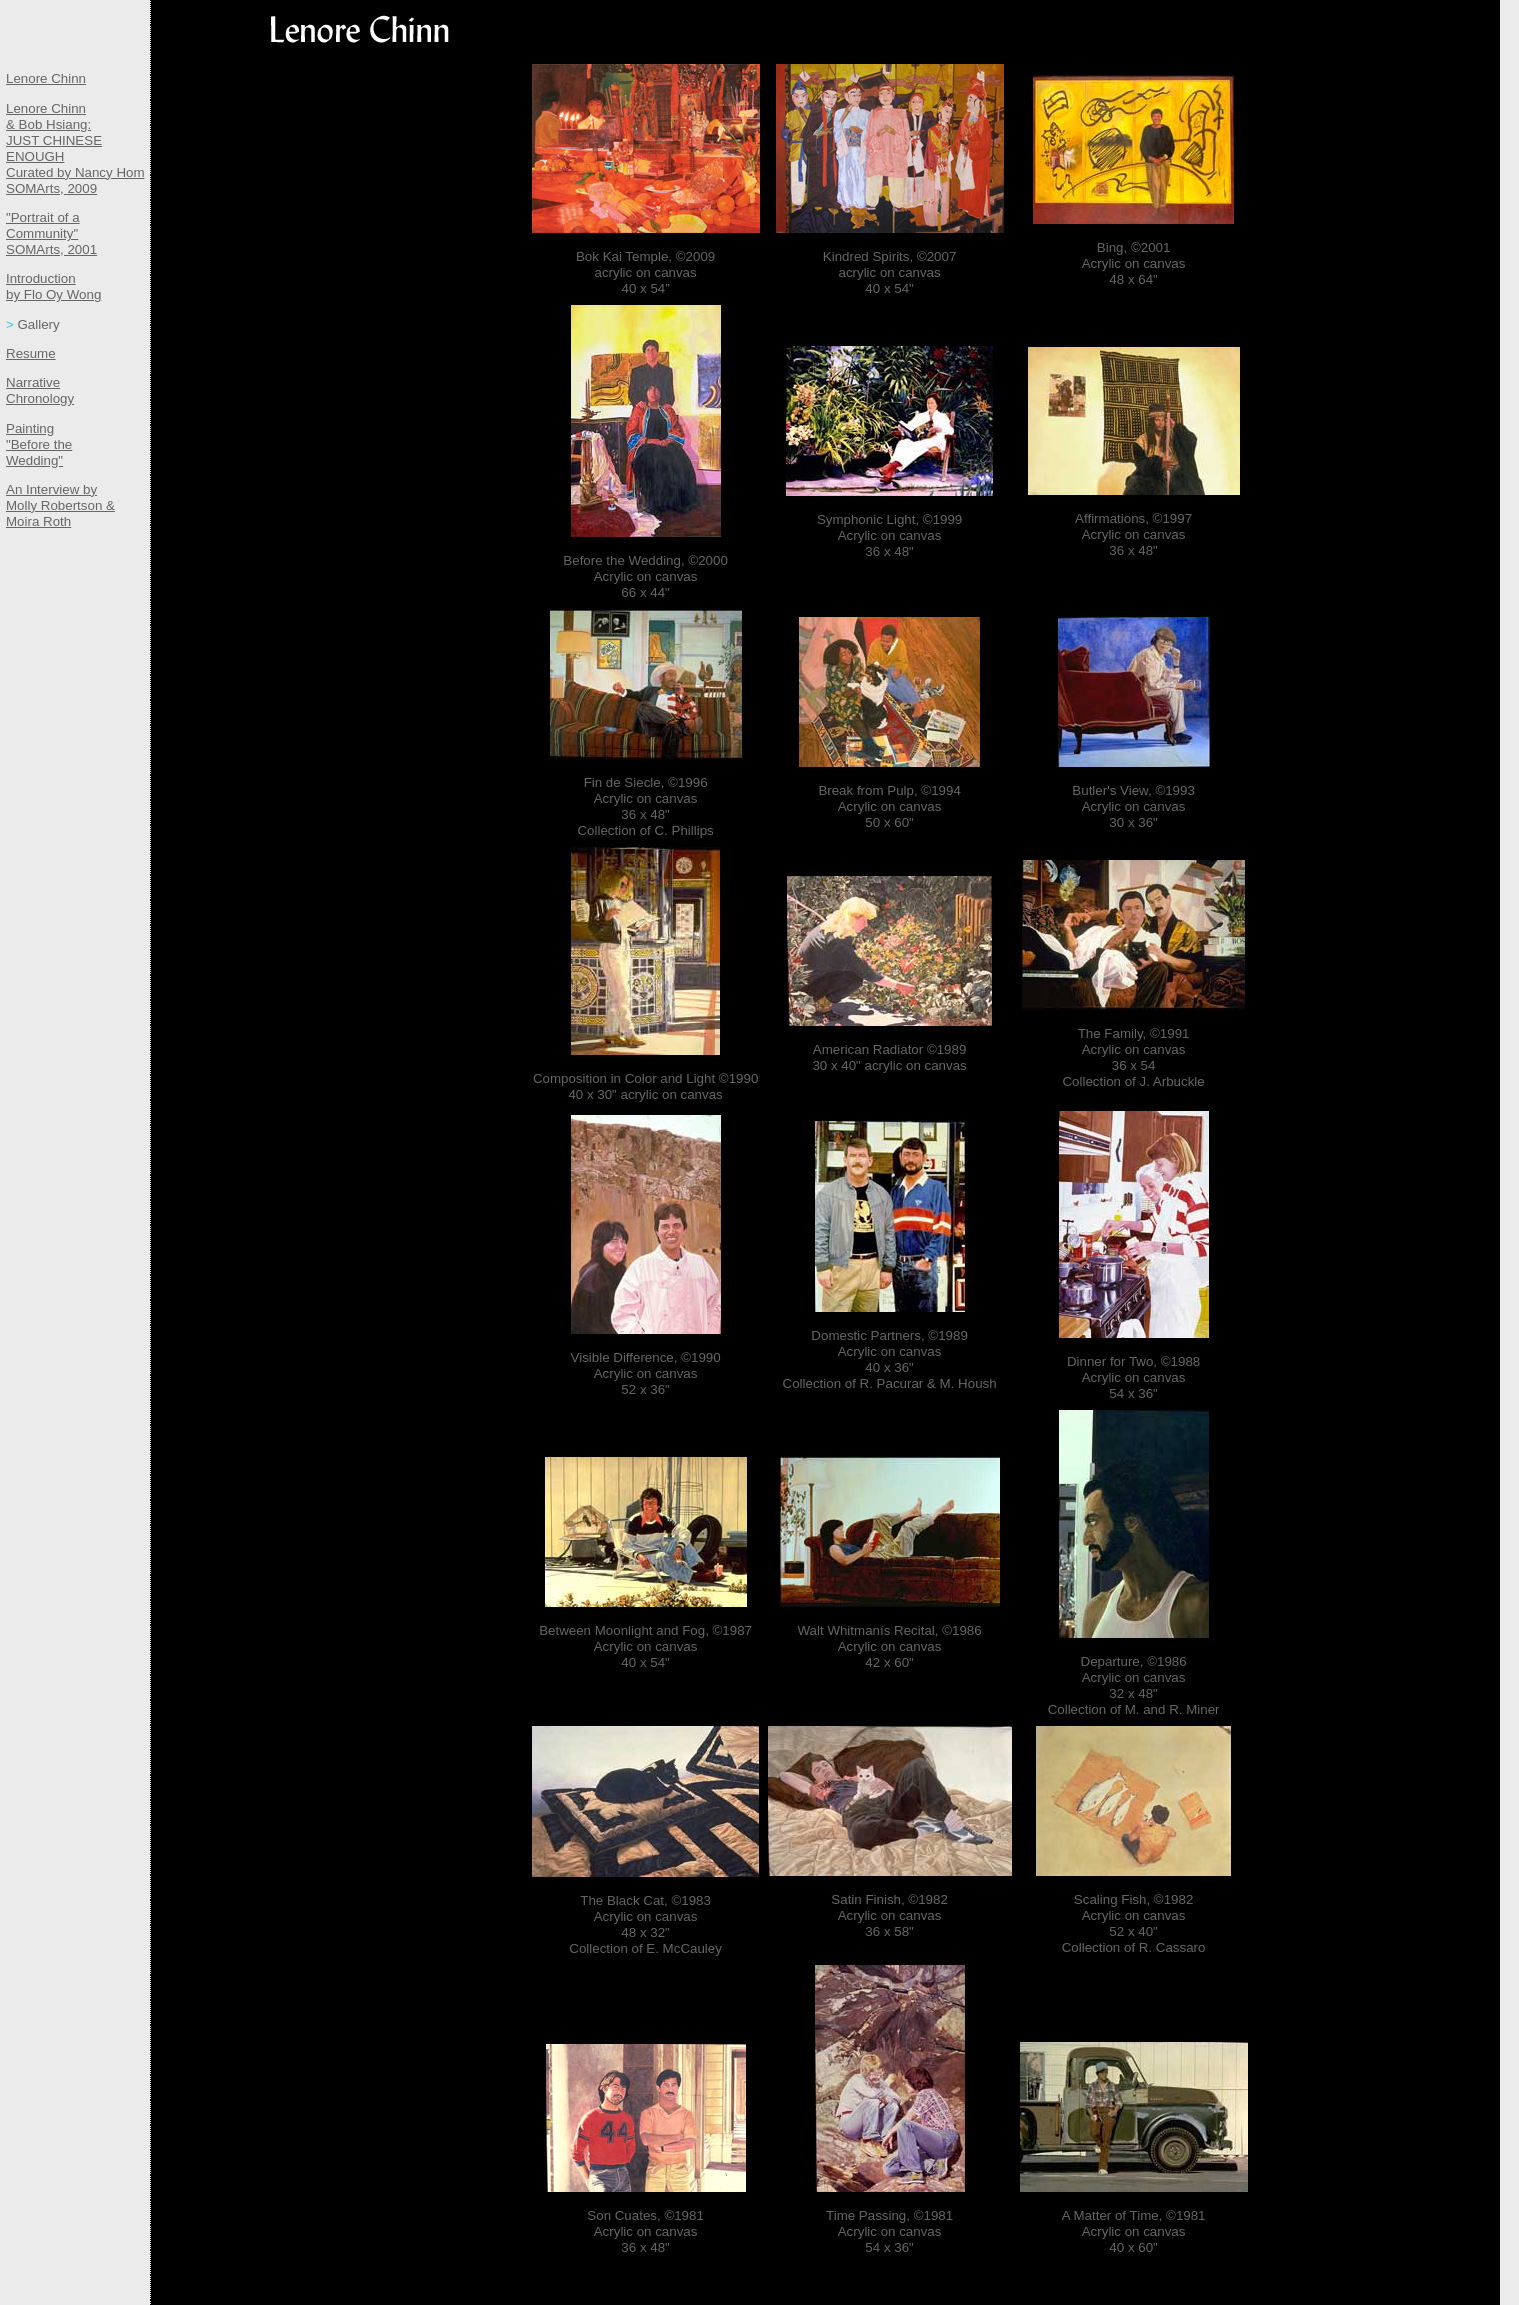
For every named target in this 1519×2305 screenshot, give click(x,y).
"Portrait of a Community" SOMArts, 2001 (51, 233)
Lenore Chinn (46, 78)
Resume (31, 353)
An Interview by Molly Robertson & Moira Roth (60, 505)
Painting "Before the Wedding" (39, 444)
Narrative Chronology (40, 390)
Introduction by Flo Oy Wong (53, 286)
